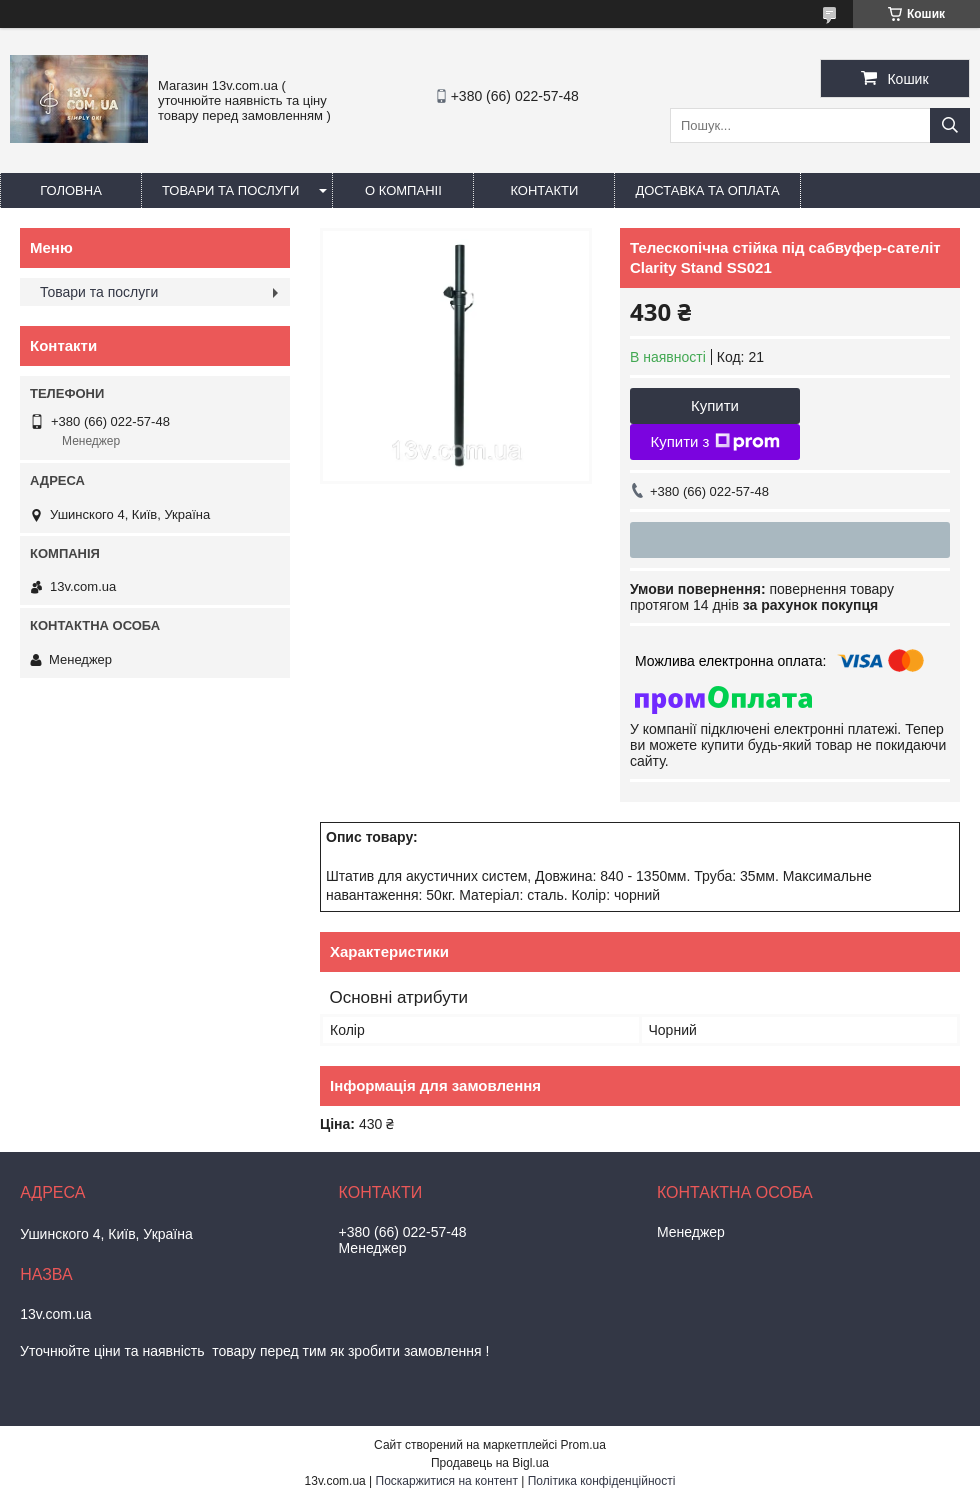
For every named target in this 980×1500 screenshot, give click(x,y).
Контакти (544, 190)
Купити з (714, 442)
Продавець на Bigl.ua (490, 1463)
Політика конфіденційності (602, 1481)
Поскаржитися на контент (447, 1481)
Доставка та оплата (707, 190)
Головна (71, 190)
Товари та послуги (230, 190)
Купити (715, 405)
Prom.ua (583, 1445)
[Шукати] (950, 125)
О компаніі (403, 190)
